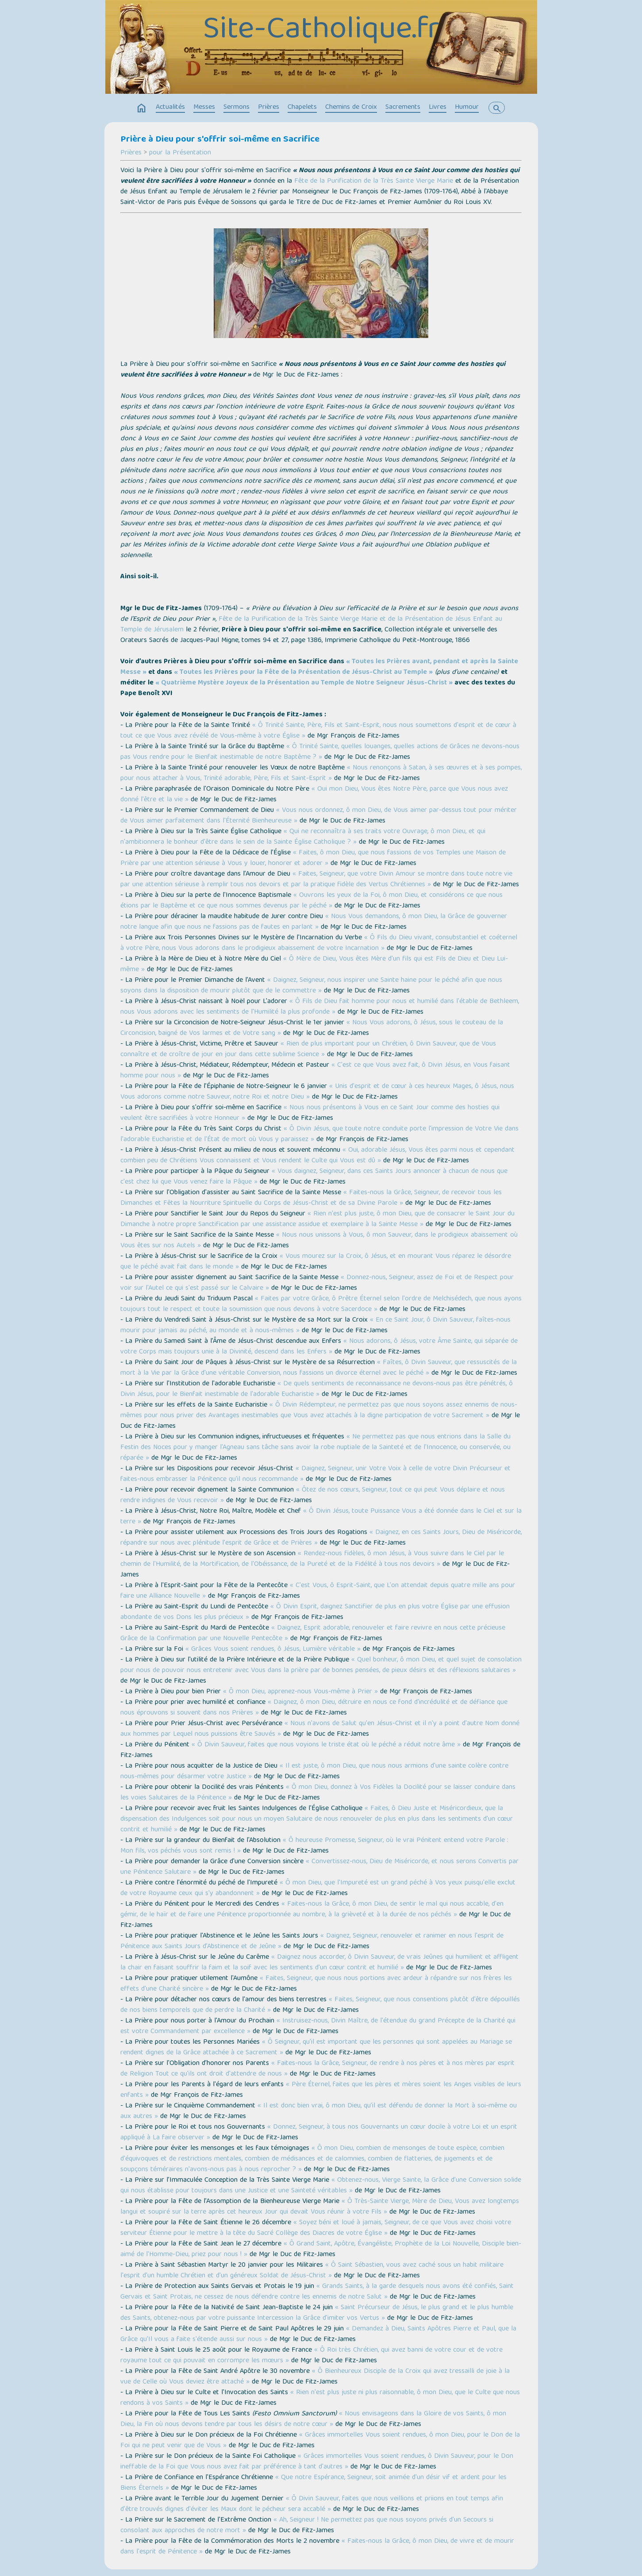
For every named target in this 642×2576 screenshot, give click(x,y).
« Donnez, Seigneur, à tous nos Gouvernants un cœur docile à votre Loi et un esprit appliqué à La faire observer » (318, 2132)
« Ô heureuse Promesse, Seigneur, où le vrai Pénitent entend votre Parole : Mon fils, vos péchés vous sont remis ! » (314, 1845)
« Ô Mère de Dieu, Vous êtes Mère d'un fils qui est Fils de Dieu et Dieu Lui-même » (314, 964)
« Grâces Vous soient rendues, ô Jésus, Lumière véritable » (273, 1649)
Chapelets (302, 107)
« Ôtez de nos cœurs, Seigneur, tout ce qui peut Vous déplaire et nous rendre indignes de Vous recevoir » (312, 1495)
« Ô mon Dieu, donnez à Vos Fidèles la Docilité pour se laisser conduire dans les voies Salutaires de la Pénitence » (317, 1792)
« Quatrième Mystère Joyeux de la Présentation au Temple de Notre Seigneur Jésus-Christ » (304, 683)
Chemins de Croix (351, 107)
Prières (268, 107)
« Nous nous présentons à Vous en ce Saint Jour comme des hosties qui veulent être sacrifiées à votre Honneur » (310, 1113)
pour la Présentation (180, 153)
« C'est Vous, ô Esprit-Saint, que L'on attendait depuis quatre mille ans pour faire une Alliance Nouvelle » (317, 1591)
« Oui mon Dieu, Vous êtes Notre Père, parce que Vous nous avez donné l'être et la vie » (314, 794)
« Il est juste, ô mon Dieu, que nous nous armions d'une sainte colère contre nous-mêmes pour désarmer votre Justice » (314, 1771)
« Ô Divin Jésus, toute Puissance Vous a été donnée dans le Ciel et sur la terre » (321, 1516)
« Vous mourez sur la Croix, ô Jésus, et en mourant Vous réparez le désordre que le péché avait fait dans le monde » (315, 1261)
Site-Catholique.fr (321, 31)
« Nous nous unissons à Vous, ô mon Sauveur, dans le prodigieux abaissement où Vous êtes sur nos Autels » (319, 1240)
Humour (467, 107)
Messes (204, 107)
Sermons (236, 107)
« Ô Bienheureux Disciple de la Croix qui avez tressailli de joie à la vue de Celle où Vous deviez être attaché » (315, 2376)
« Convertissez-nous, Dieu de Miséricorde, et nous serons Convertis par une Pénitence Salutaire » (319, 1867)
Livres (437, 107)
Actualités (170, 107)
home (141, 108)
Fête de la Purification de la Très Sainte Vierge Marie (373, 181)
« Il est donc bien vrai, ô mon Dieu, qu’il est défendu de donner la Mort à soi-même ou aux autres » (318, 2111)
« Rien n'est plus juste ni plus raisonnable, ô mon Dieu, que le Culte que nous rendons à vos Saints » (320, 2398)
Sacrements (402, 107)
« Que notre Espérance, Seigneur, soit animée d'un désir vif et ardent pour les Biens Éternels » (313, 2483)
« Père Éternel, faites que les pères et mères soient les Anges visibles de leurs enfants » (320, 2090)
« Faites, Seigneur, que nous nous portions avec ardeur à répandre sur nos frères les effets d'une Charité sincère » (316, 1983)
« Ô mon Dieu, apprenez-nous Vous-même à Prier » (300, 1692)
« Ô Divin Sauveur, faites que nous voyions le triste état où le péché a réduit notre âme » (326, 1745)
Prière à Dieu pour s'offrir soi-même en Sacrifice (219, 140)
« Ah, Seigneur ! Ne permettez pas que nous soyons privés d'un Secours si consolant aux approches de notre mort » (306, 2525)
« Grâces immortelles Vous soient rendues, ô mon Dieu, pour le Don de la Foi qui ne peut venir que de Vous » (320, 2440)
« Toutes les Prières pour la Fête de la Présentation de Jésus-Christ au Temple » (303, 672)
